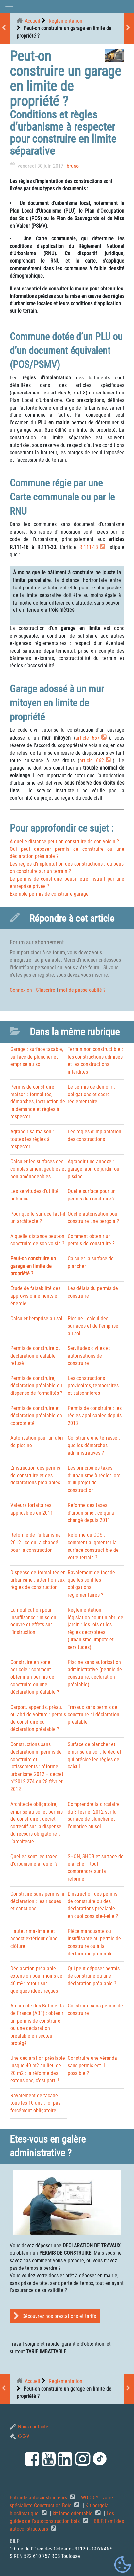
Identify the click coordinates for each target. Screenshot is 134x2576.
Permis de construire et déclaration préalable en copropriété (36, 1415)
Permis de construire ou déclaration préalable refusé (35, 1355)
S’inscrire (45, 990)
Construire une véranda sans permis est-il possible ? (92, 2065)
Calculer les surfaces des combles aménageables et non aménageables (38, 1169)
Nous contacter (30, 2427)
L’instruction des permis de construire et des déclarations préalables (35, 1475)
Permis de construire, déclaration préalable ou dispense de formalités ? (36, 1385)
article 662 (91, 760)
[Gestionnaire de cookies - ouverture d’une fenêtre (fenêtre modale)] (122, 2565)
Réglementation (65, 21)
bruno (73, 166)
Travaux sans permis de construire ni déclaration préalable (93, 1714)
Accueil (32, 21)
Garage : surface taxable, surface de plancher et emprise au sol (36, 1056)
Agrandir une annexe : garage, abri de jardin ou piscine (93, 1169)
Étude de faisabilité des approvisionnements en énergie (35, 1295)
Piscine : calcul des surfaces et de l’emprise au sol (93, 1326)
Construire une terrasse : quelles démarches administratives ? (94, 1445)
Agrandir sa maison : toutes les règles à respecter (32, 1139)
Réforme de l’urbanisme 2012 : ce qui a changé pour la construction (35, 1542)
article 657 (87, 738)
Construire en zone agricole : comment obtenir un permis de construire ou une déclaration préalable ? (34, 1677)
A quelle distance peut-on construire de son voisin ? (64, 841)
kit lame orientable (73, 2513)
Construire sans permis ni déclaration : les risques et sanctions (37, 1901)
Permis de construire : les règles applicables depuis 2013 (95, 1415)
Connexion (21, 990)
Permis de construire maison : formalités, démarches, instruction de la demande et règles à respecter (37, 1102)
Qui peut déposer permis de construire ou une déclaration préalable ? (94, 1976)
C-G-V (19, 2436)
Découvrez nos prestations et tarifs (54, 2316)
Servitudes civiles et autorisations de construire (89, 1355)
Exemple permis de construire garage (49, 894)
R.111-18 (88, 547)
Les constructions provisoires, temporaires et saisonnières (93, 1385)
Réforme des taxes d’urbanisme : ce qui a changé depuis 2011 (91, 1512)
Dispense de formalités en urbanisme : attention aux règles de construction (38, 1580)
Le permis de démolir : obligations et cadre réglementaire (91, 1094)
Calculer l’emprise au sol (36, 1318)
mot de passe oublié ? (82, 990)
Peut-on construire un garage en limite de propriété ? (33, 1266)
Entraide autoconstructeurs (39, 2498)
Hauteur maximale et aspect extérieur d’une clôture (34, 1938)
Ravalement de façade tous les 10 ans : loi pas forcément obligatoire (35, 2103)
